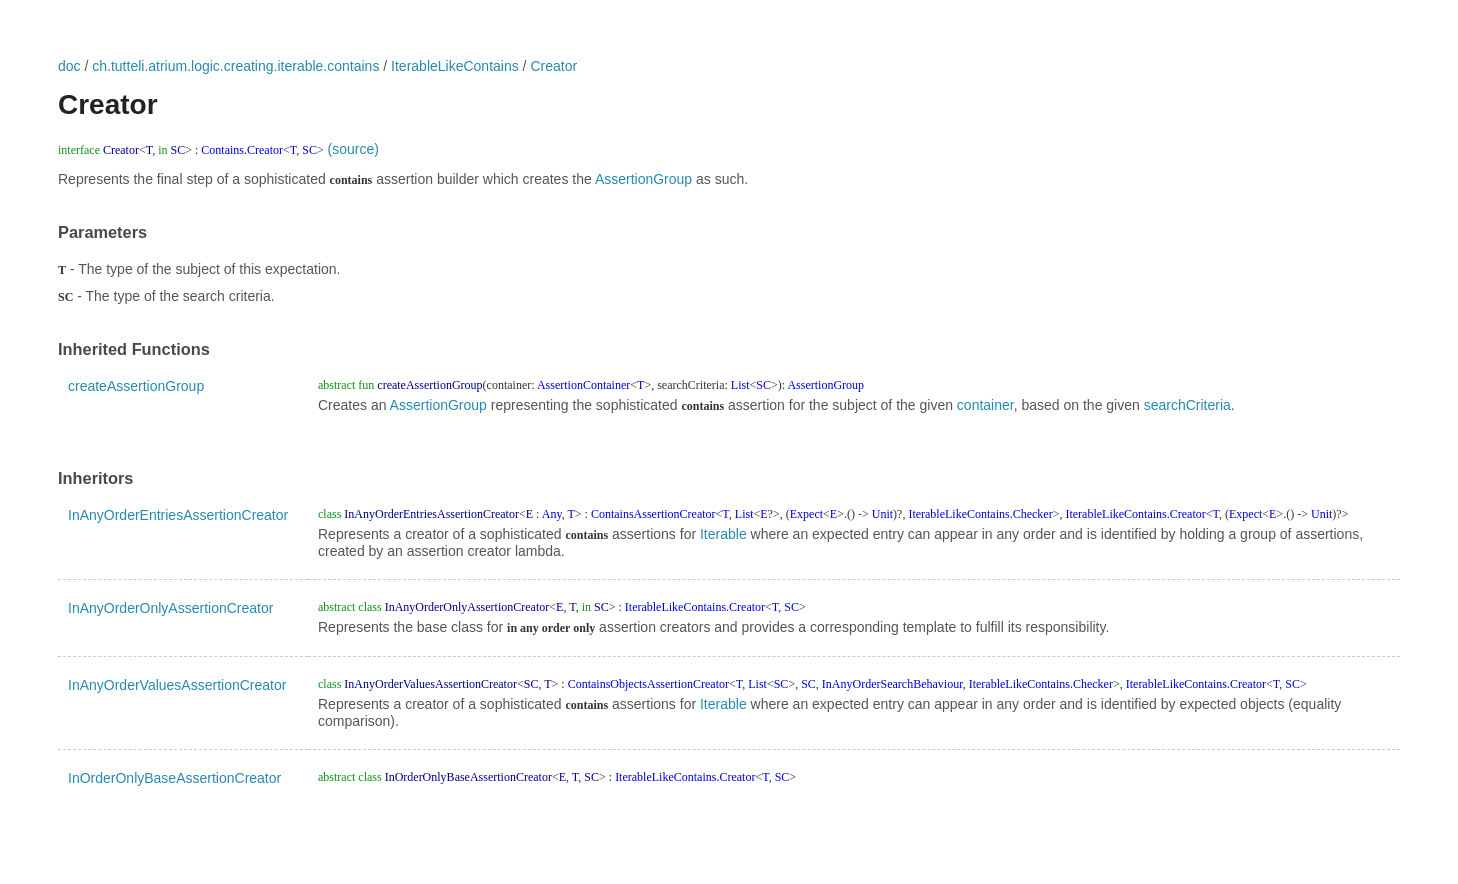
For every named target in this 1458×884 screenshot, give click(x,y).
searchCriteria (1187, 405)
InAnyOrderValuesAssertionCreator (177, 685)
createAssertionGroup (136, 386)
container (985, 405)
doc (69, 66)
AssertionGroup (643, 179)
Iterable (723, 534)
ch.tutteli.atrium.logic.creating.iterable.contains (235, 66)
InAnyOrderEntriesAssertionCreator (178, 515)
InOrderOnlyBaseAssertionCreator (174, 778)
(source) (353, 149)
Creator (553, 66)
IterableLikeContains (455, 66)
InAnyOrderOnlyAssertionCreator (170, 608)
